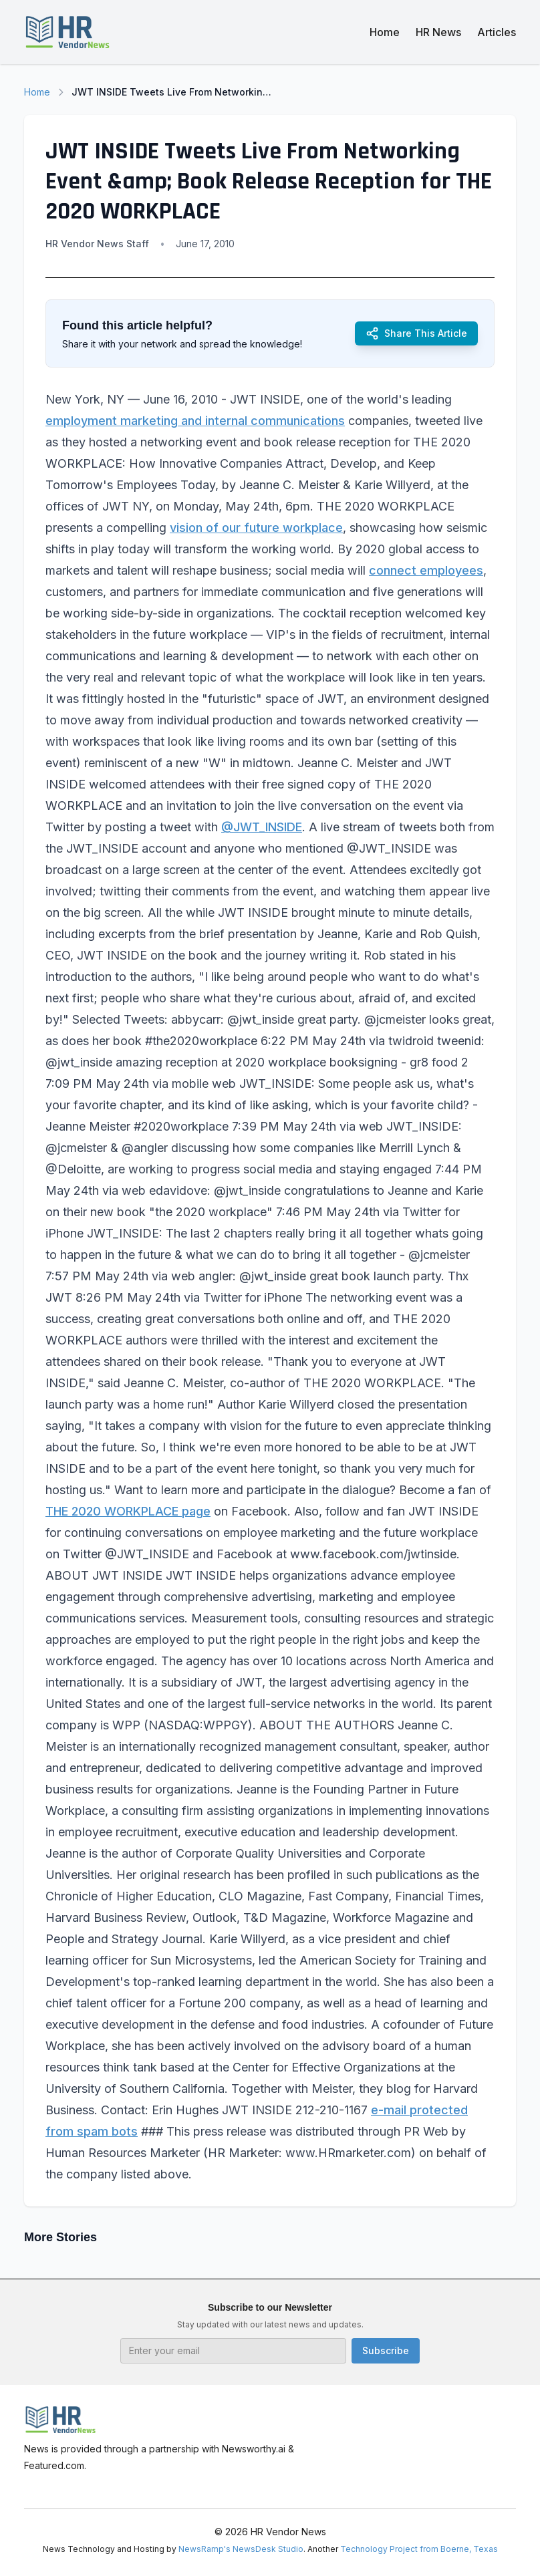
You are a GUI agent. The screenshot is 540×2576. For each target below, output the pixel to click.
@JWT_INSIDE (261, 827)
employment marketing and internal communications (195, 421)
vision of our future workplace (256, 528)
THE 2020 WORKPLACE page (128, 1511)
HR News (438, 32)
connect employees (426, 570)
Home (385, 32)
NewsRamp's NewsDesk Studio (240, 2549)
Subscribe (385, 2350)
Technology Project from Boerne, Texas (419, 2549)
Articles (496, 32)
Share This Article (416, 333)
